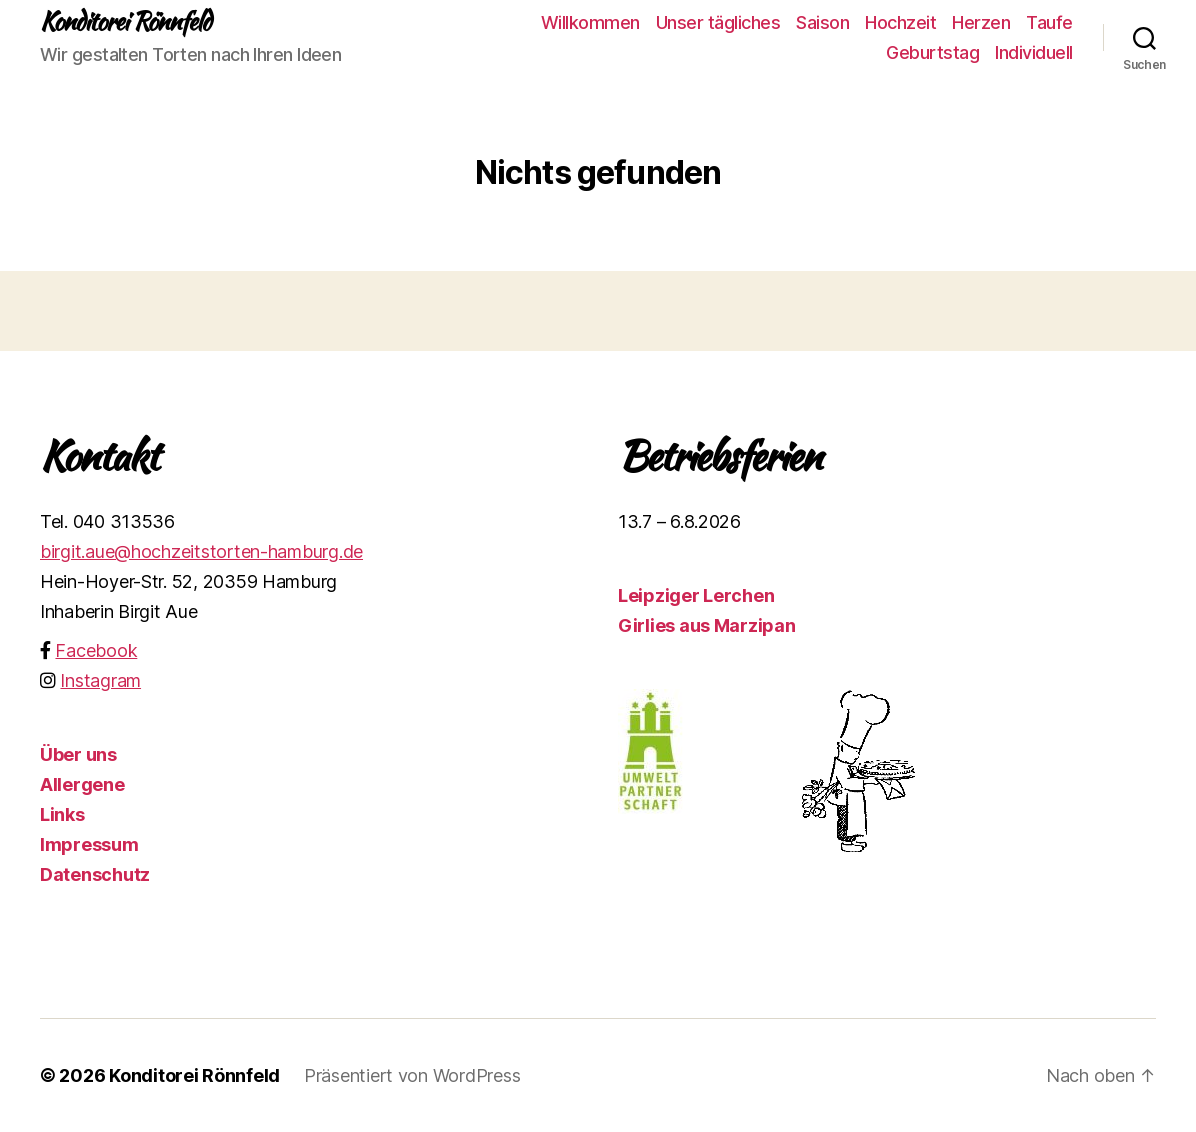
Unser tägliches (718, 22)
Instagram (100, 680)
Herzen (981, 22)
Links (62, 814)
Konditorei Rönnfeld (125, 22)
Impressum (89, 844)
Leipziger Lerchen (696, 595)
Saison (822, 22)
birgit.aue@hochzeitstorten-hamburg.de (201, 551)
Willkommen (590, 22)
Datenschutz (95, 874)
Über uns (78, 754)
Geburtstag (932, 52)
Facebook (96, 650)
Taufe (1049, 22)
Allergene (82, 784)
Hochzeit (900, 22)
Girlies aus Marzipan (707, 625)
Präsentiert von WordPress (412, 1075)
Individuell (1034, 52)
